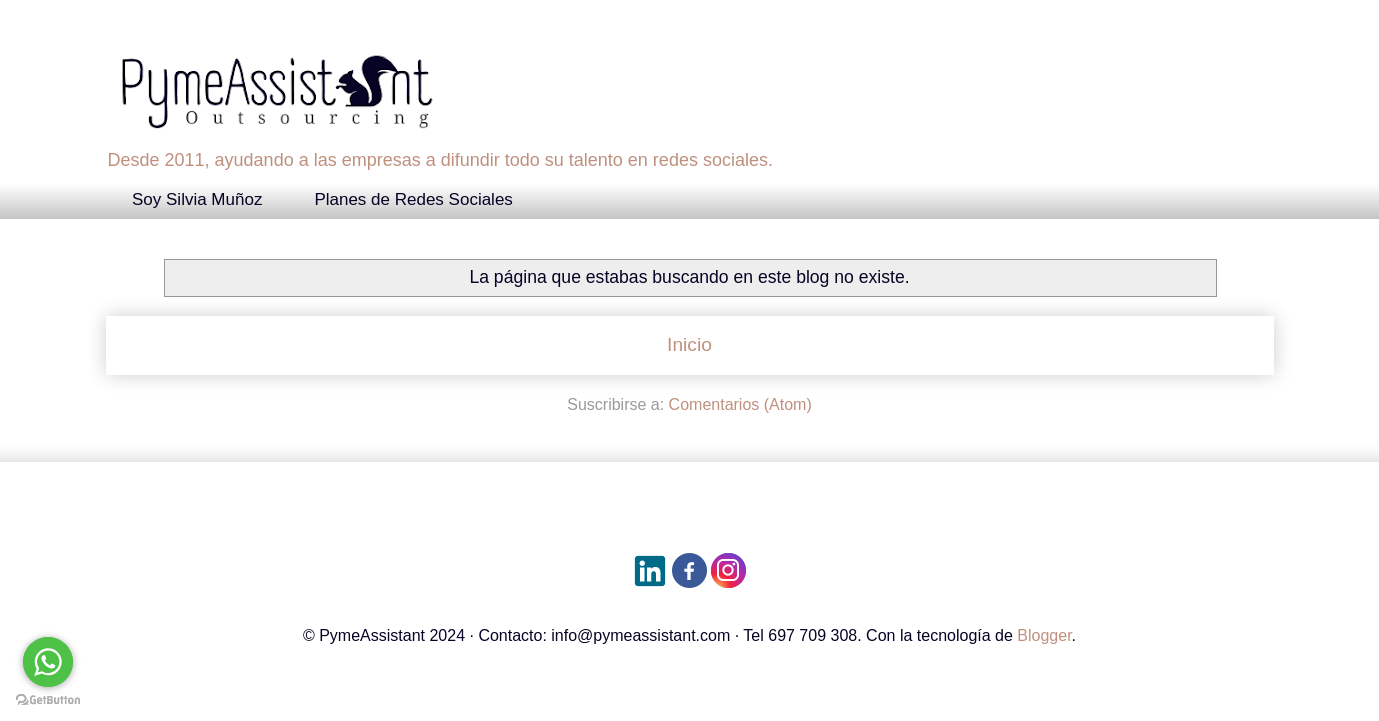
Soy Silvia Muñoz (197, 199)
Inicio (689, 344)
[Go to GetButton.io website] (48, 700)
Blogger (1044, 635)
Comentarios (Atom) (740, 404)
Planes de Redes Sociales (413, 199)
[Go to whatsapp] (48, 662)
